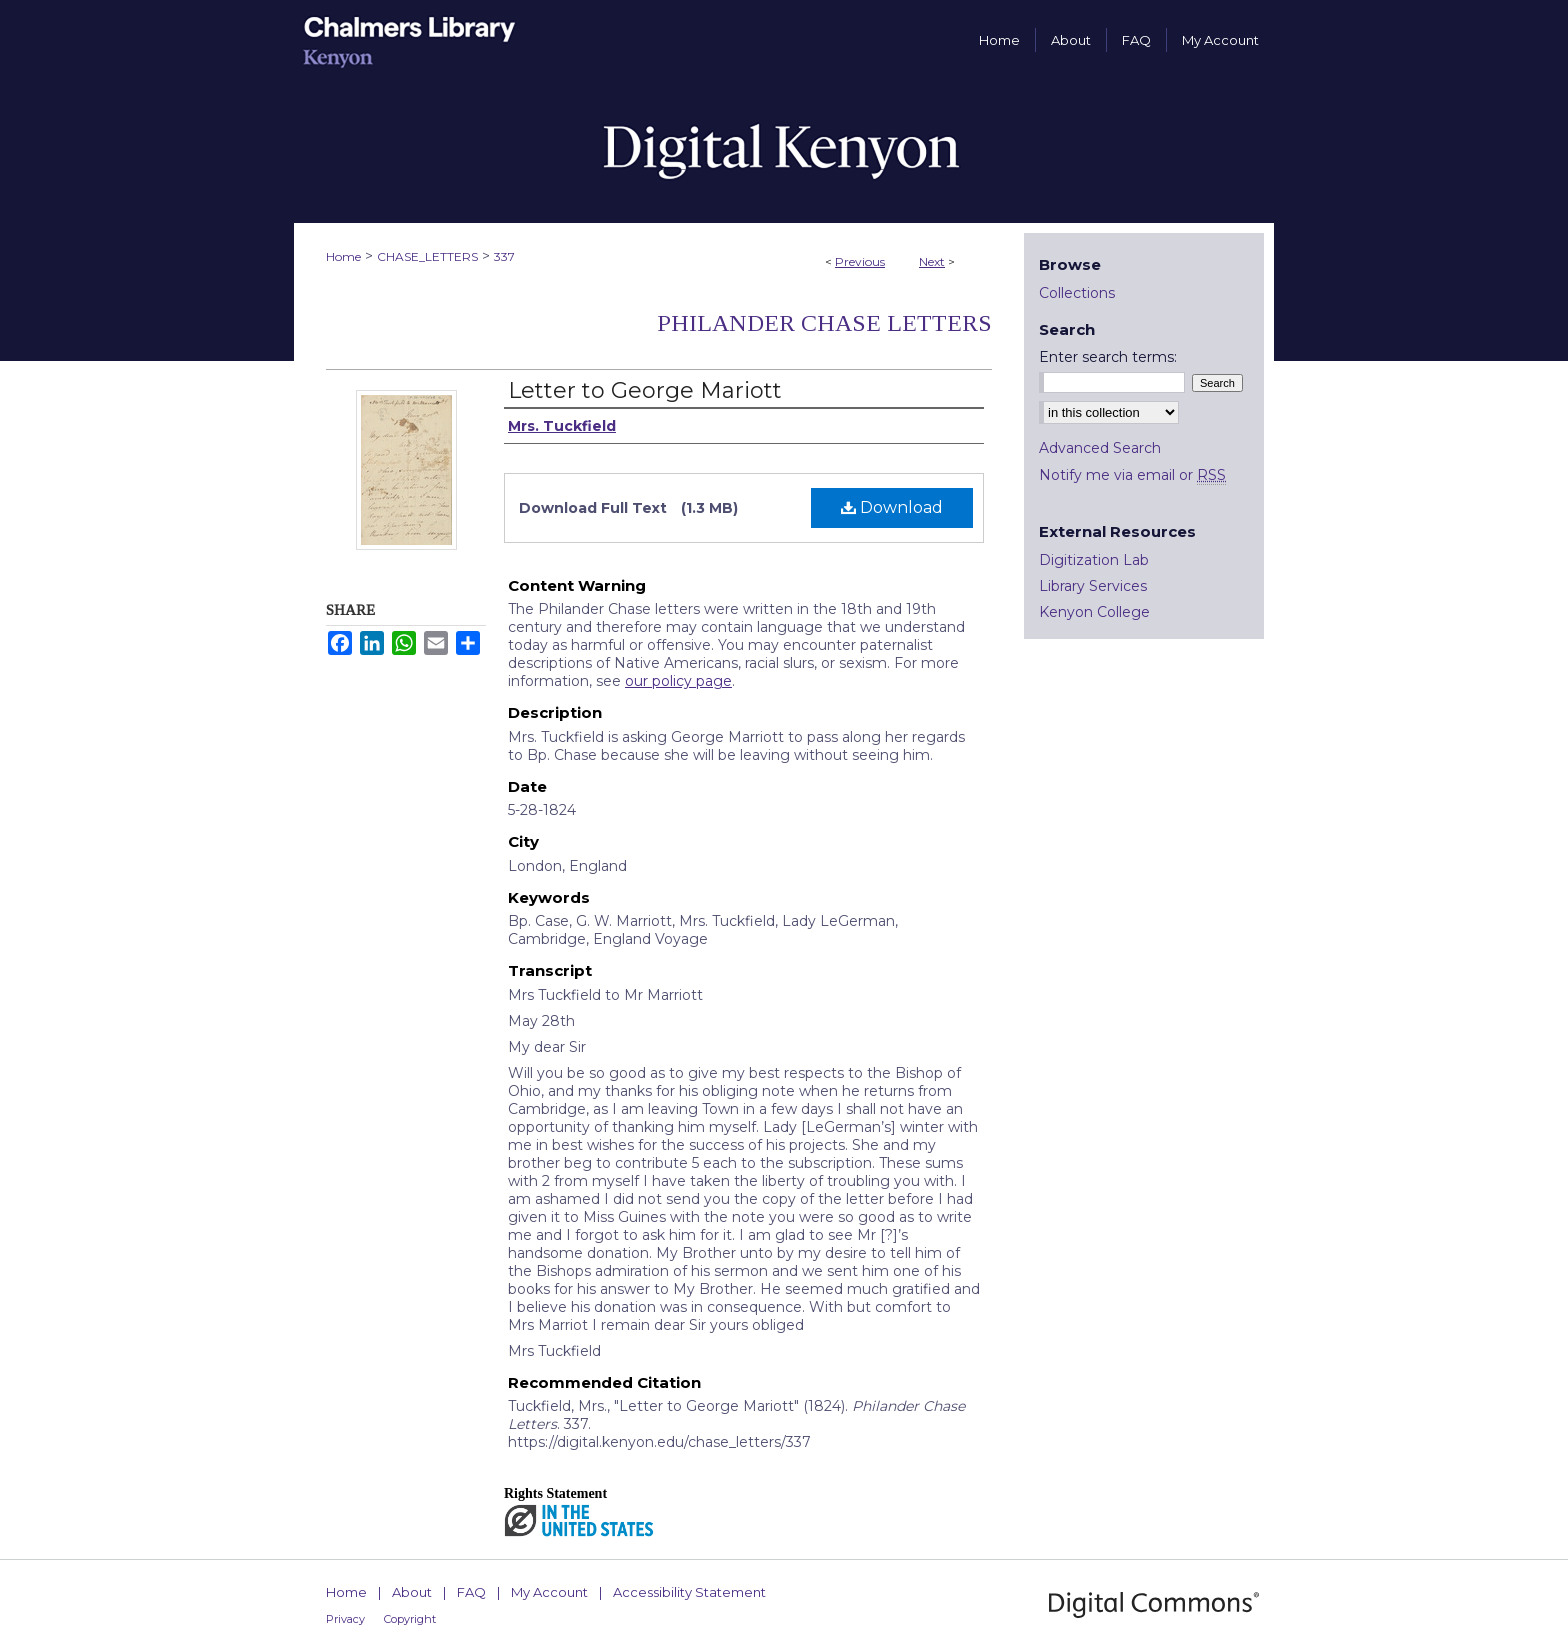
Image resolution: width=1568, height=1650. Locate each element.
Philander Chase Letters (824, 323)
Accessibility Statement (689, 1592)
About (412, 1592)
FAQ (471, 1592)
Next (932, 261)
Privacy (345, 1619)
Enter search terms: (1108, 357)
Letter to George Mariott (645, 390)
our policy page (678, 681)
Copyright (410, 1619)
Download (892, 507)
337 (504, 256)
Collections (1077, 293)
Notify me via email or (1132, 475)
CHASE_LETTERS (427, 256)
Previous (860, 261)
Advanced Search (1100, 448)
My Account (549, 1592)
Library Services (1093, 586)
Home (343, 256)
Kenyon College (1094, 612)
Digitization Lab (1094, 560)
